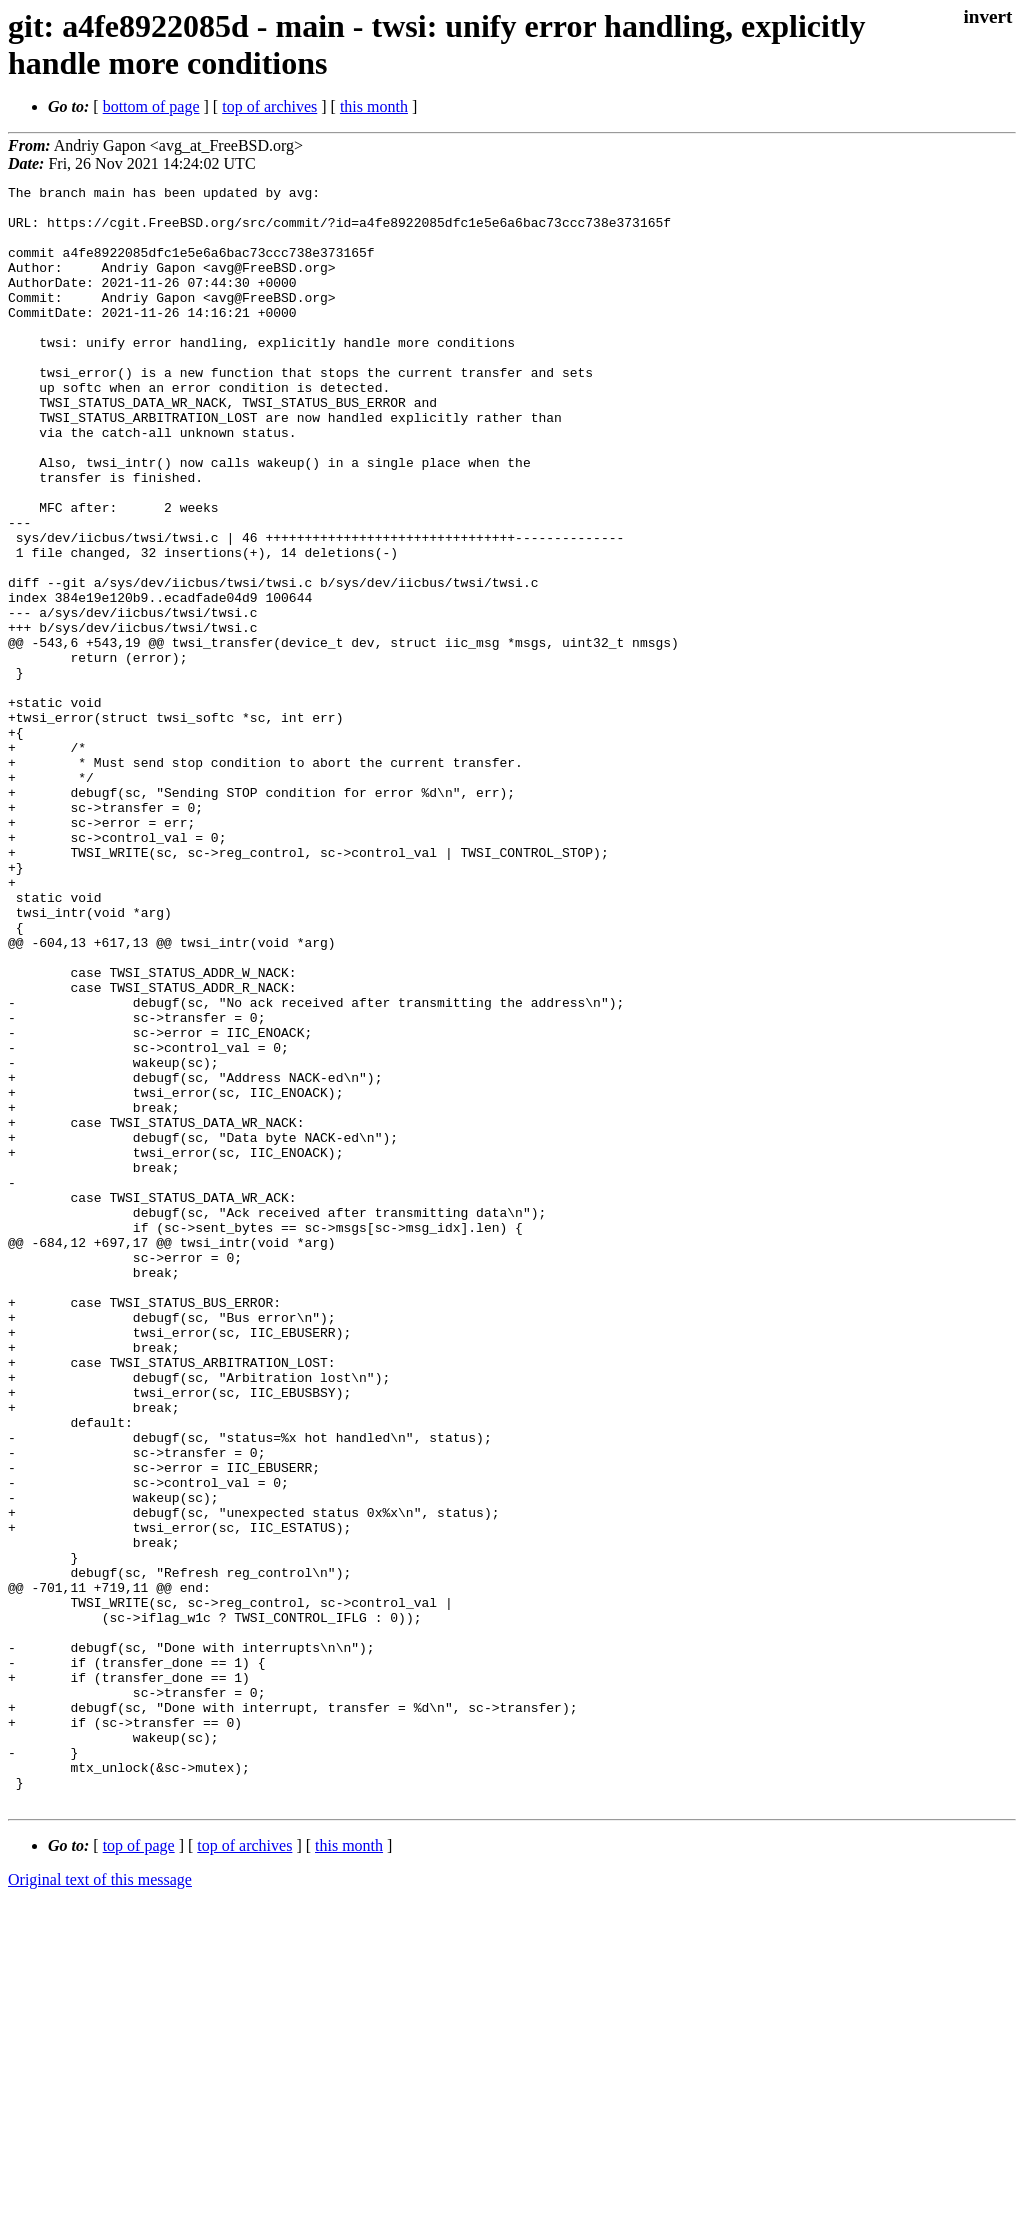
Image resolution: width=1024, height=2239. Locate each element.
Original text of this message (100, 2203)
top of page (139, 2169)
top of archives (269, 106)
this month (374, 106)
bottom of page (151, 106)
